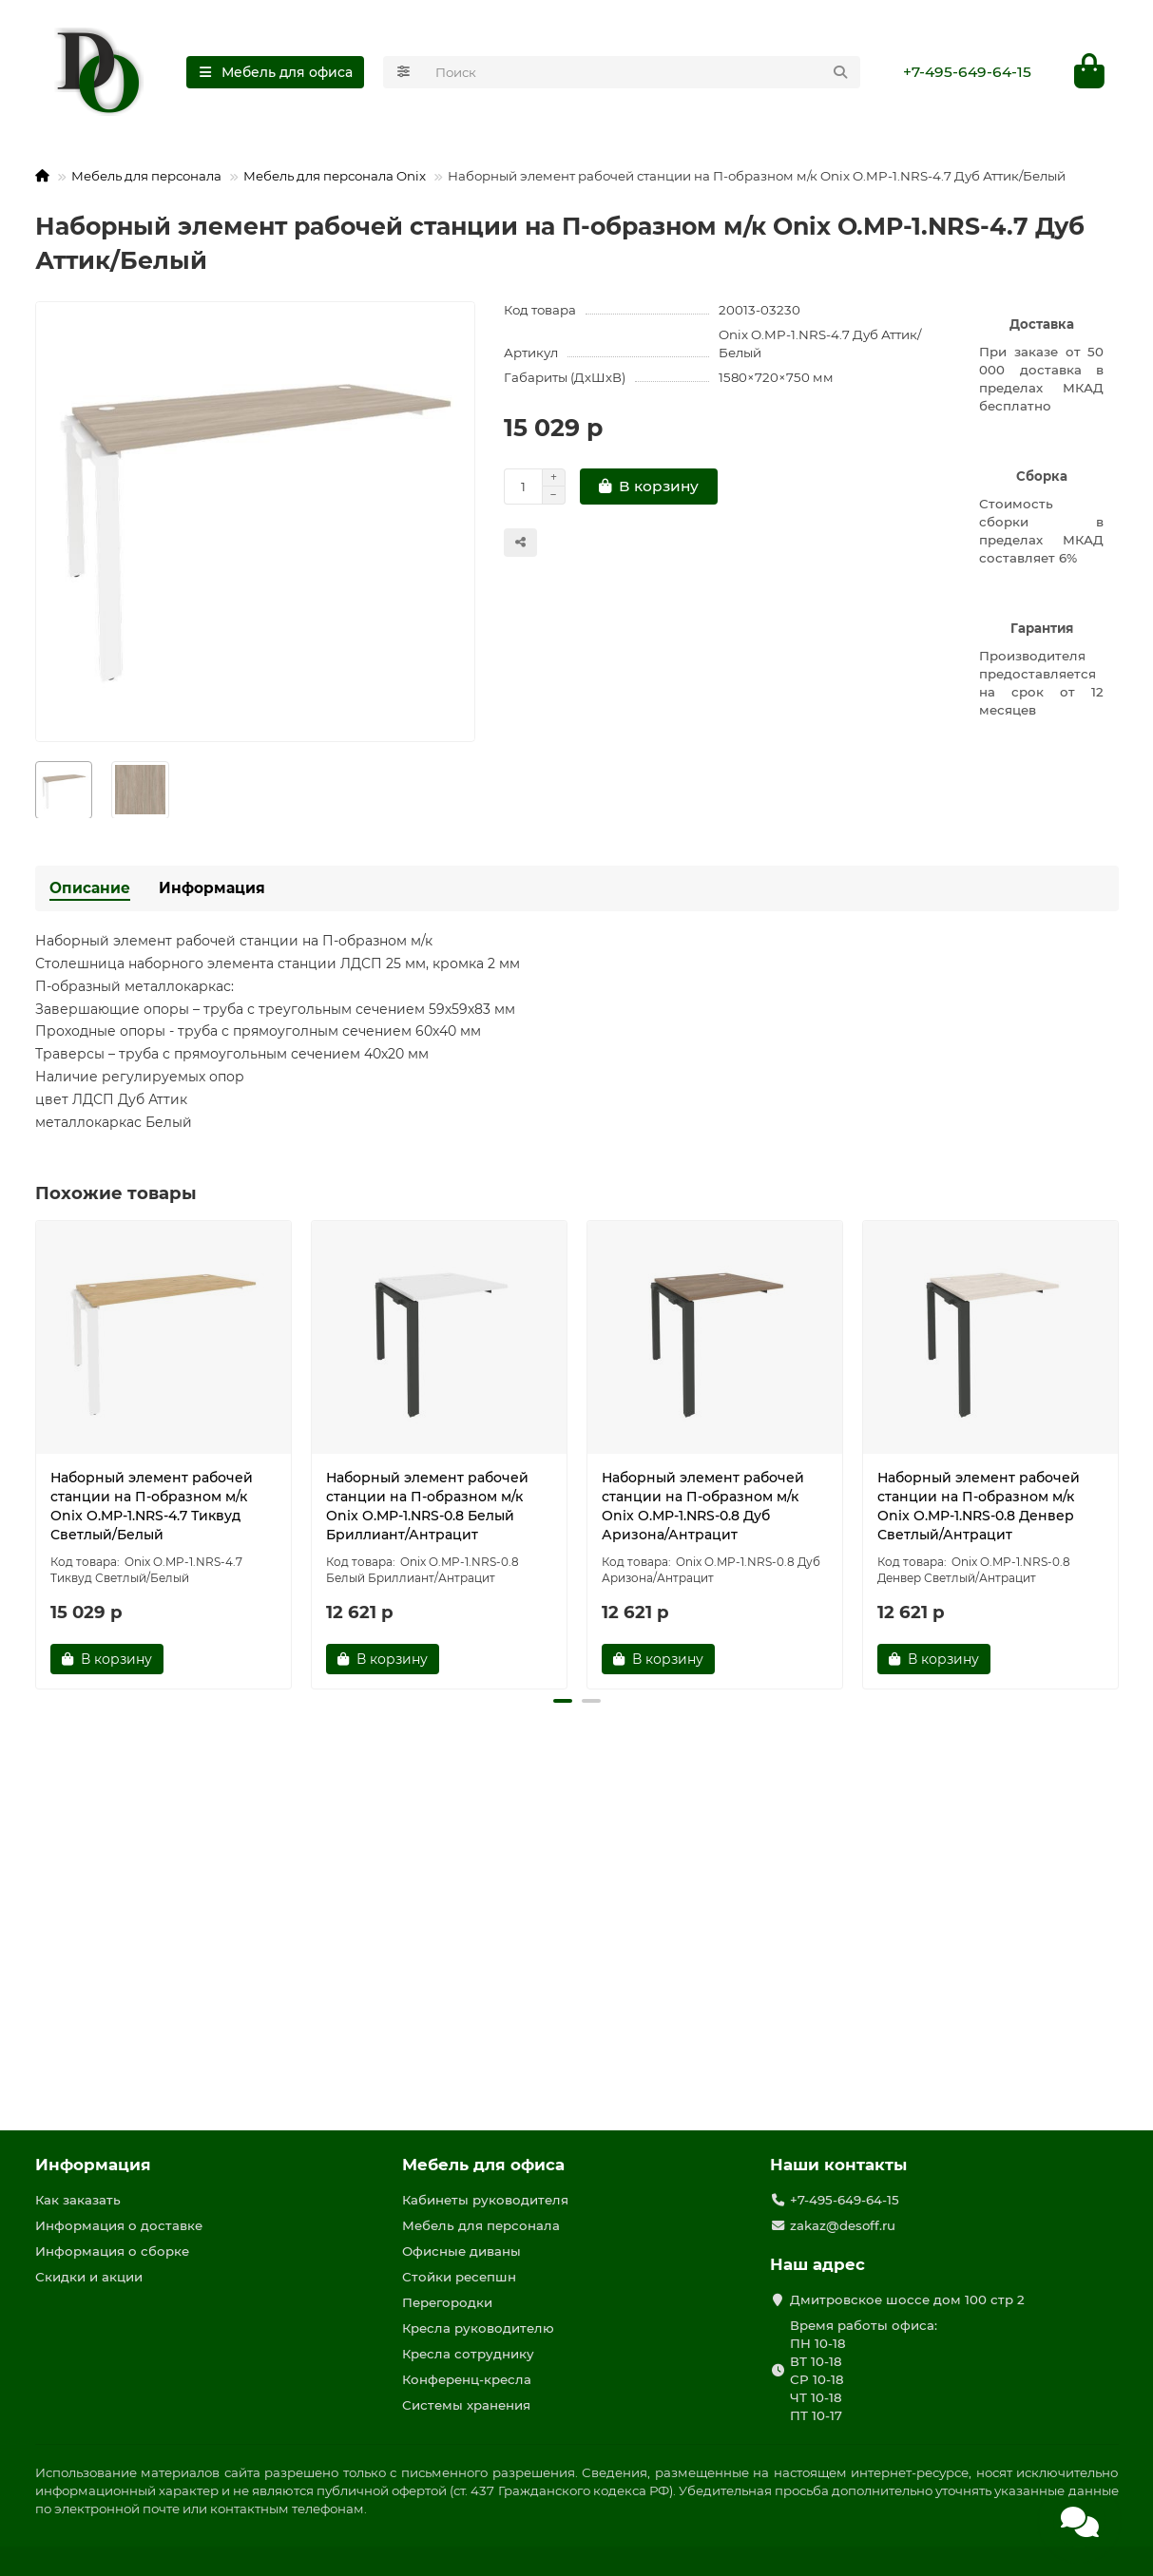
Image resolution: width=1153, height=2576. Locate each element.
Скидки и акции (89, 2276)
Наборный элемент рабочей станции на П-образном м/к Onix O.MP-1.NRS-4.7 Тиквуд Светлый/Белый (151, 1507)
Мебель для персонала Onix (334, 176)
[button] (562, 1702)
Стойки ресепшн (459, 2276)
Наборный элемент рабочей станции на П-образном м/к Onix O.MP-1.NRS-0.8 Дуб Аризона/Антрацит (703, 1507)
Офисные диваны (461, 2251)
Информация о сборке (112, 2251)
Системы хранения (466, 2405)
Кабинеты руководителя (485, 2199)
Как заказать (78, 2199)
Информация (212, 889)
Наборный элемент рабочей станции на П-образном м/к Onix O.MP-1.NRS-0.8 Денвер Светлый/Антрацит (978, 1507)
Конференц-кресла (466, 2379)
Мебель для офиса (483, 2164)
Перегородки (447, 2302)
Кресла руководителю (478, 2328)
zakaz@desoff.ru (842, 2225)
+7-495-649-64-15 (967, 72)
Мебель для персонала (146, 176)
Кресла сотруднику (468, 2353)
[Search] (642, 72)
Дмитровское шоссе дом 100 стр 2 (907, 2299)
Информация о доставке (118, 2225)
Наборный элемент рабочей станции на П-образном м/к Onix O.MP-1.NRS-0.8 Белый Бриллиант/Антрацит (427, 1507)
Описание (89, 889)
